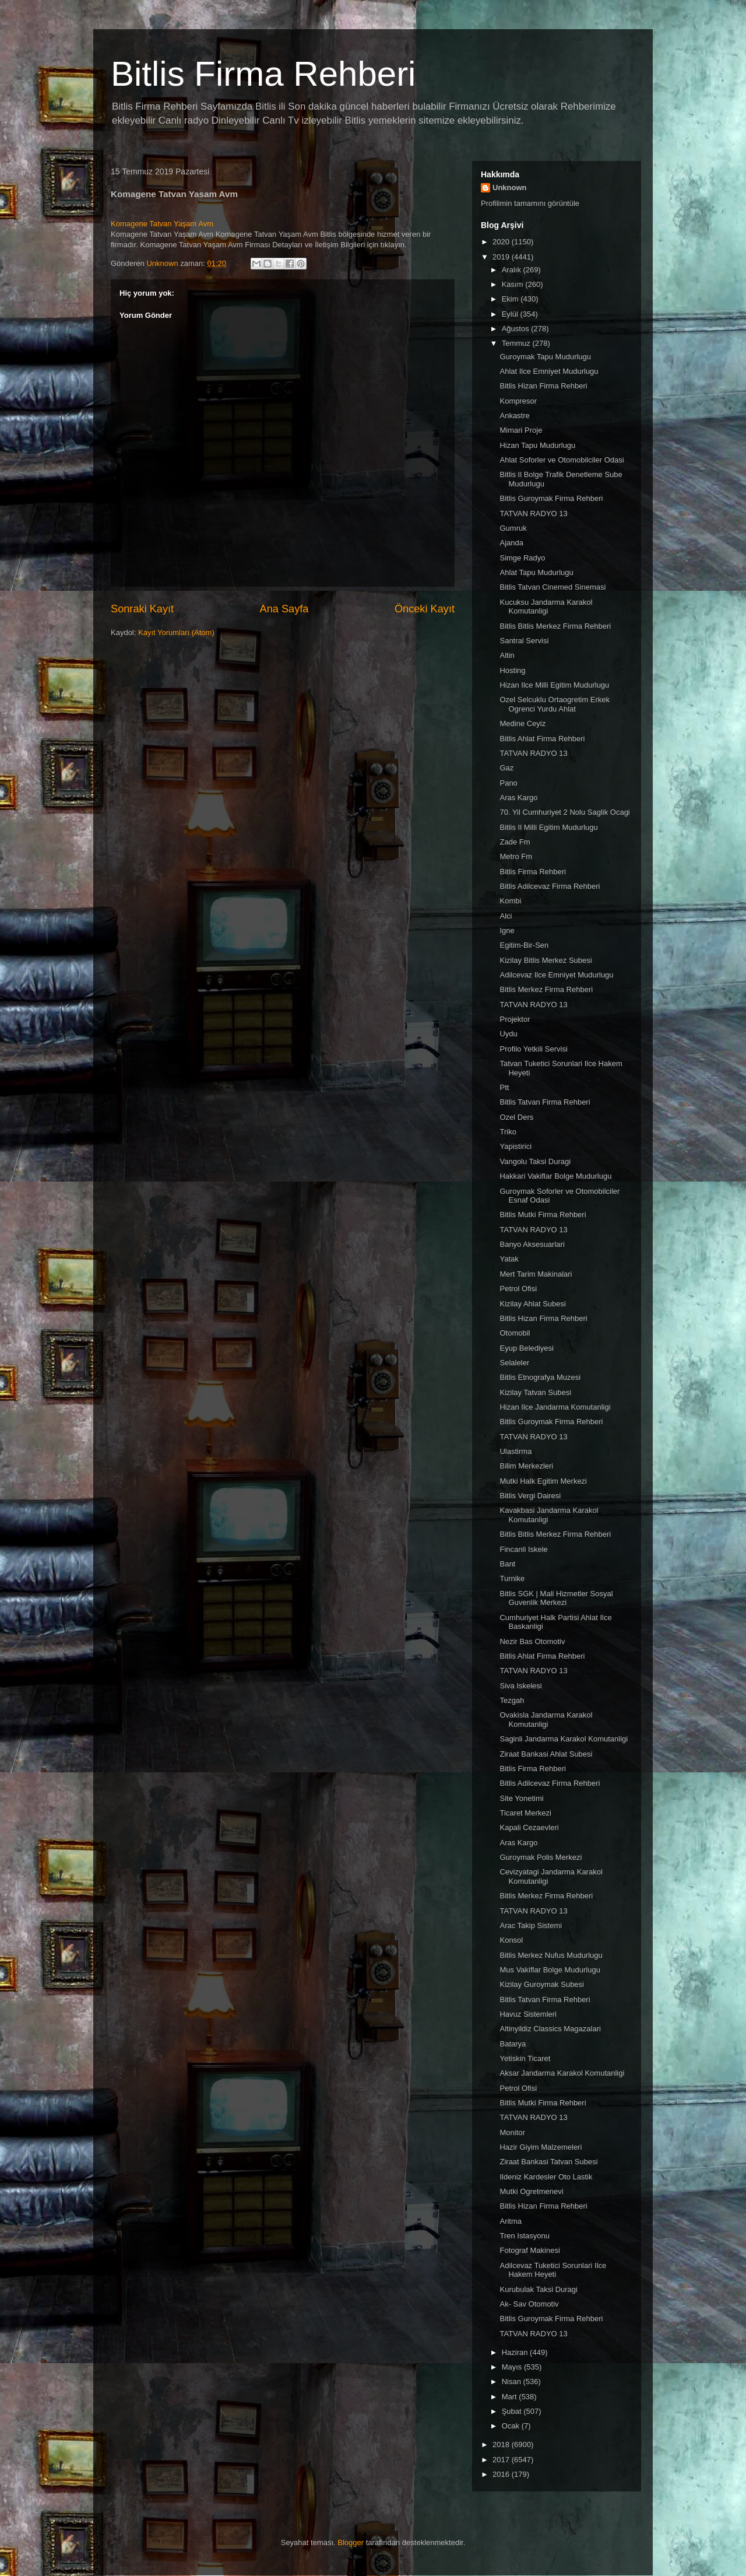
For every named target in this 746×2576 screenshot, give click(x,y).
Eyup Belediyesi (526, 1348)
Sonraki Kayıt (142, 609)
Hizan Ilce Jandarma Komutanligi (554, 1407)
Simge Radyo (522, 557)
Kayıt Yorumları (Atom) (176, 632)
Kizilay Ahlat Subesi (532, 1303)
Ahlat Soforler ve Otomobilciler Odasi (561, 459)
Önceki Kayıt (425, 609)
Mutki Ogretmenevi (531, 2191)
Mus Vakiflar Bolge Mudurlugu (549, 1969)
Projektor (514, 1019)
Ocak (512, 2425)
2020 (502, 241)
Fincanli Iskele (523, 1549)
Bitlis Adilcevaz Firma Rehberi (549, 886)
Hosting (512, 670)
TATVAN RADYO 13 (533, 513)
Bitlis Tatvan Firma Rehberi (544, 1102)
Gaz (506, 767)
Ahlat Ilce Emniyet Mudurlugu (548, 371)
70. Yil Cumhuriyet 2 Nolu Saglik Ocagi (564, 812)
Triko (507, 1131)
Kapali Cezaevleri (528, 1827)
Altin (506, 655)
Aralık (512, 269)
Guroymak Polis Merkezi (540, 1857)
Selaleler (514, 1362)
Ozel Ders (516, 1117)
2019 (502, 257)
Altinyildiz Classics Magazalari (549, 2028)
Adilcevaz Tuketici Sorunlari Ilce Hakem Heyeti (552, 2270)
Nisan (512, 2381)
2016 (502, 2474)
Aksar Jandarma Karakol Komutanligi (561, 2073)
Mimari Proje (520, 430)
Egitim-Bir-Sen (523, 945)
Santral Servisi (523, 640)
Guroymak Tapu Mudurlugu (545, 356)
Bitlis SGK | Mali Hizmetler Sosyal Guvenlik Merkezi (556, 1598)
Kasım (513, 284)
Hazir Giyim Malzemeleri (540, 2147)
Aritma (510, 2221)
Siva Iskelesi (520, 1685)
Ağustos (517, 328)
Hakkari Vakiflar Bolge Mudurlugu (555, 1176)
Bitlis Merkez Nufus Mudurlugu (550, 1955)
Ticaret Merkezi (525, 1813)
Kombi (510, 900)
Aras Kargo (518, 797)
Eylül (511, 314)
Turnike (512, 1578)
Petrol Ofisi (518, 1288)
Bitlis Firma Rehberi (263, 73)
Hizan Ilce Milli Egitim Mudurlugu (554, 685)
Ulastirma (515, 1451)
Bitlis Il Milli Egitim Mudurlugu (548, 827)
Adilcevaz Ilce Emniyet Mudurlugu (556, 974)
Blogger (350, 2542)
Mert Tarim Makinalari (535, 1274)
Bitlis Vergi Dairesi (530, 1495)
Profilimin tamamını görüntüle (530, 203)
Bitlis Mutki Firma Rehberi (542, 1214)
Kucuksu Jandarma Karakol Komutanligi (545, 607)
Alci (505, 916)
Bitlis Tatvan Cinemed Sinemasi (552, 587)
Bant (507, 1563)
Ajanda (511, 542)
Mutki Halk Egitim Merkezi (543, 1481)
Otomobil (514, 1333)
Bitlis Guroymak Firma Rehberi (551, 498)
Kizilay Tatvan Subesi (535, 1392)
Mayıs (513, 2367)
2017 (502, 2459)
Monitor (512, 2132)
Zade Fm (514, 841)
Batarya (512, 2043)
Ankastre (514, 415)
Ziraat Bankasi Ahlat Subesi (545, 1754)
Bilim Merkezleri (526, 1466)
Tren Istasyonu (524, 2235)
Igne (506, 930)
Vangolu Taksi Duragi (535, 1161)
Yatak (508, 1258)
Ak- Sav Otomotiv (528, 2304)
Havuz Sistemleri (528, 2014)
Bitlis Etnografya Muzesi (539, 1377)
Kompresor (518, 401)
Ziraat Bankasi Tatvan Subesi (548, 2161)
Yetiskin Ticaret (524, 2058)
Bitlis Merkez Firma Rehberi (546, 989)
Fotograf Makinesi (529, 2250)
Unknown (509, 187)
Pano (508, 783)
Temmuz (517, 343)
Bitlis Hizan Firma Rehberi (543, 385)
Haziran (516, 2352)
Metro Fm (515, 856)
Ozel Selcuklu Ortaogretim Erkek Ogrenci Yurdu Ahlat (554, 704)
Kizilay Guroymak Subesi (541, 1984)
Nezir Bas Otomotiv (532, 1641)
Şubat (513, 2411)
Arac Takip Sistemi (530, 1925)
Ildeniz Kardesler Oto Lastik (545, 2176)
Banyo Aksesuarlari (531, 1244)
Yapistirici (515, 1146)
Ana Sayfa (284, 609)
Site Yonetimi (521, 1798)
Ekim (511, 299)
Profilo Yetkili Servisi (533, 1049)
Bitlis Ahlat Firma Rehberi (542, 738)
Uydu (508, 1033)
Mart (510, 2396)
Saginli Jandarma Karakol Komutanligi (563, 1738)
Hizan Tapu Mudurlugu (537, 445)
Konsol (511, 1940)
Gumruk (512, 528)
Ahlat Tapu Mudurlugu (536, 572)
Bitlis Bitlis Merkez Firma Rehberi (555, 626)
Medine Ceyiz (522, 723)
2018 (502, 2444)
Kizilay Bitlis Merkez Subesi (545, 960)
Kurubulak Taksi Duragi (538, 2289)
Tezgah (511, 1700)
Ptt (504, 1087)
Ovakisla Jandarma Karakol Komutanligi (545, 1720)
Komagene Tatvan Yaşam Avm (162, 223)
